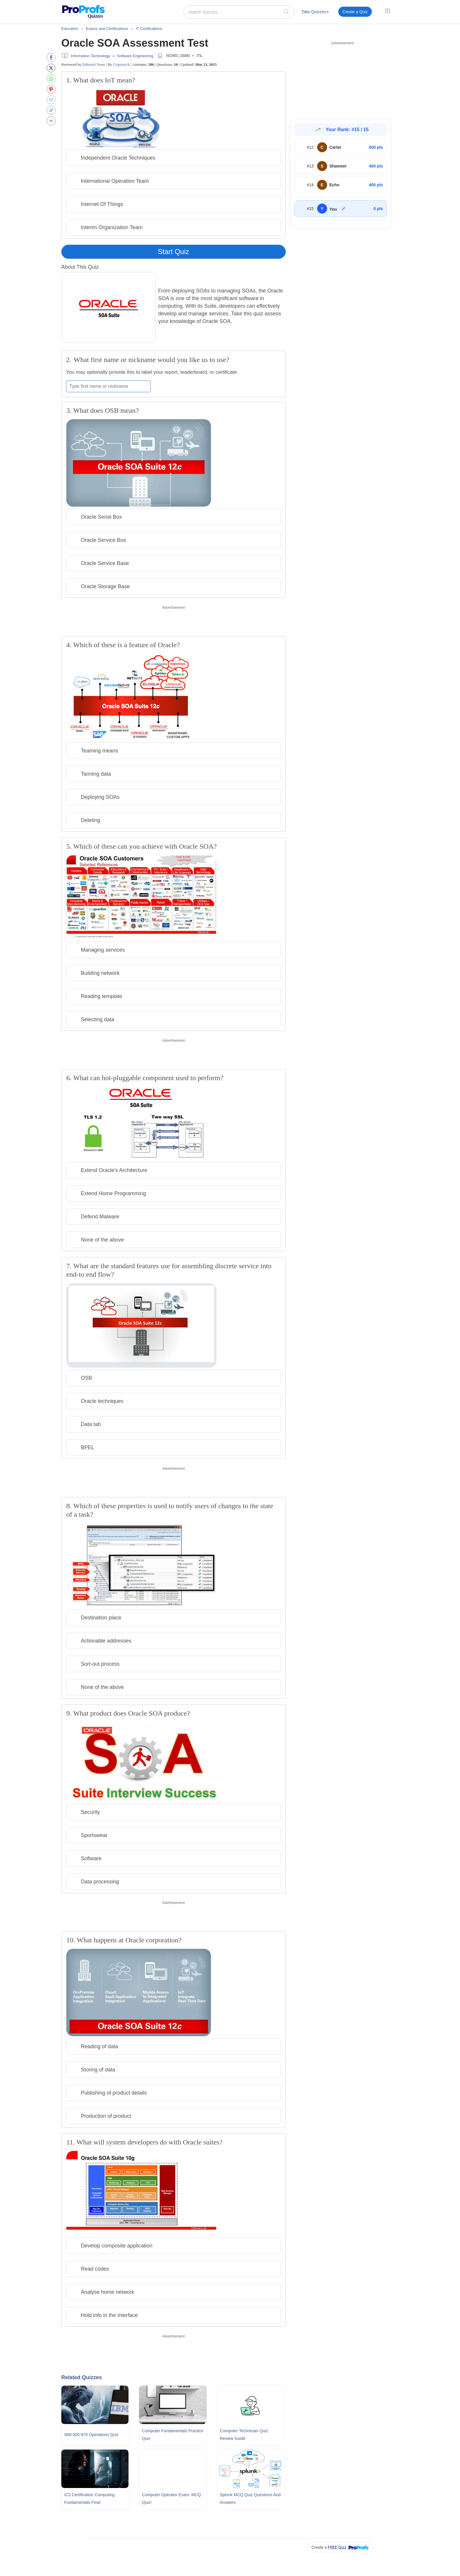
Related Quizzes (81, 2377)
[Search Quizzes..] (239, 12)
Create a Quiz (355, 11)
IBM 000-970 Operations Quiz (91, 2434)
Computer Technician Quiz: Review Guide (244, 2434)
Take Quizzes (315, 11)
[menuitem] (315, 13)
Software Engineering (135, 56)
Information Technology (90, 56)
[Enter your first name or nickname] (108, 386)
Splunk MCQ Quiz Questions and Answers (250, 2498)
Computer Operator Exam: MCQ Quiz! (171, 2498)
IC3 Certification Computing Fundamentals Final (89, 2498)
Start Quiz (173, 252)
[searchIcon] (286, 11)
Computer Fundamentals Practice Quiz (172, 2434)
